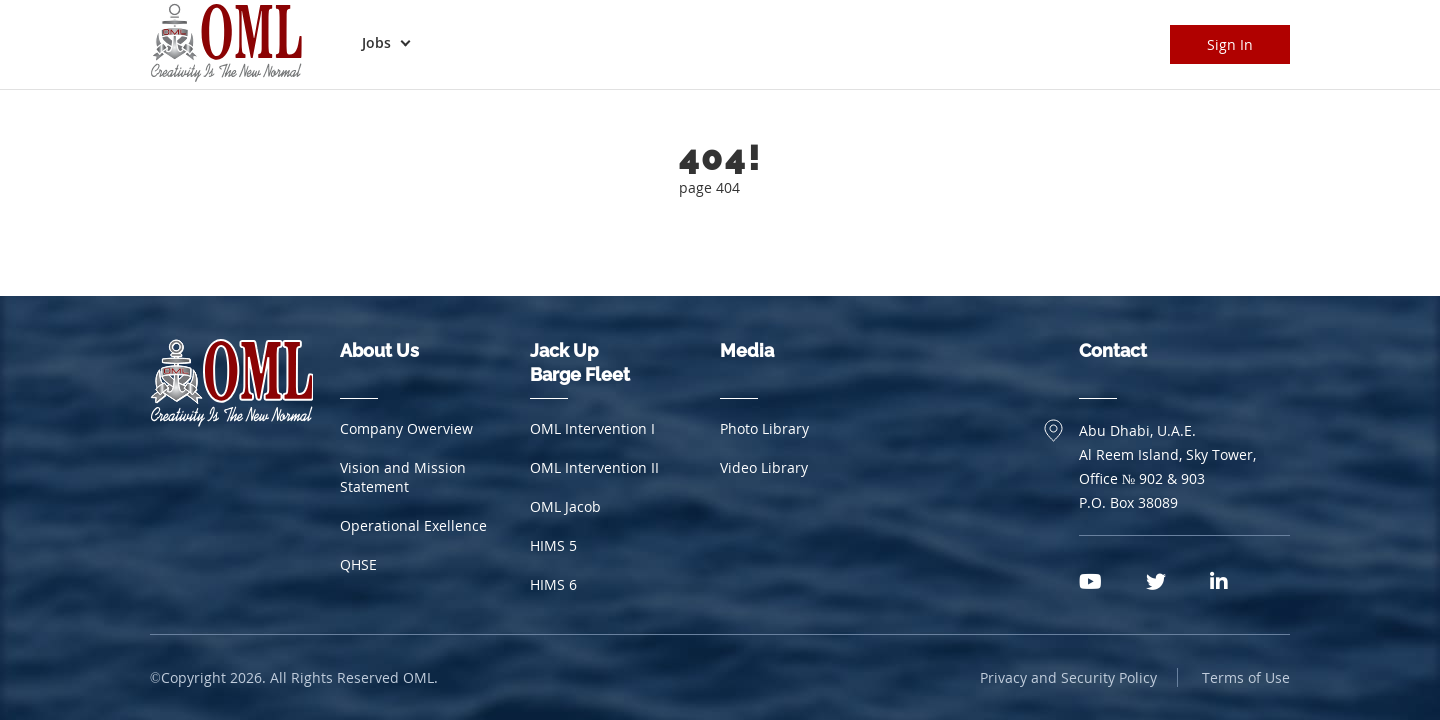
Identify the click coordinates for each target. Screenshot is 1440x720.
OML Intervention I (592, 428)
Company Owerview (406, 428)
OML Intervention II (594, 467)
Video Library (764, 467)
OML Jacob (565, 506)
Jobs (376, 42)
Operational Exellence (413, 525)
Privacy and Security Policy (1068, 677)
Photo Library (764, 428)
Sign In (1230, 44)
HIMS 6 (553, 584)
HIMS (553, 545)
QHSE (358, 564)
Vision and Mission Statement (403, 477)
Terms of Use (1246, 677)
